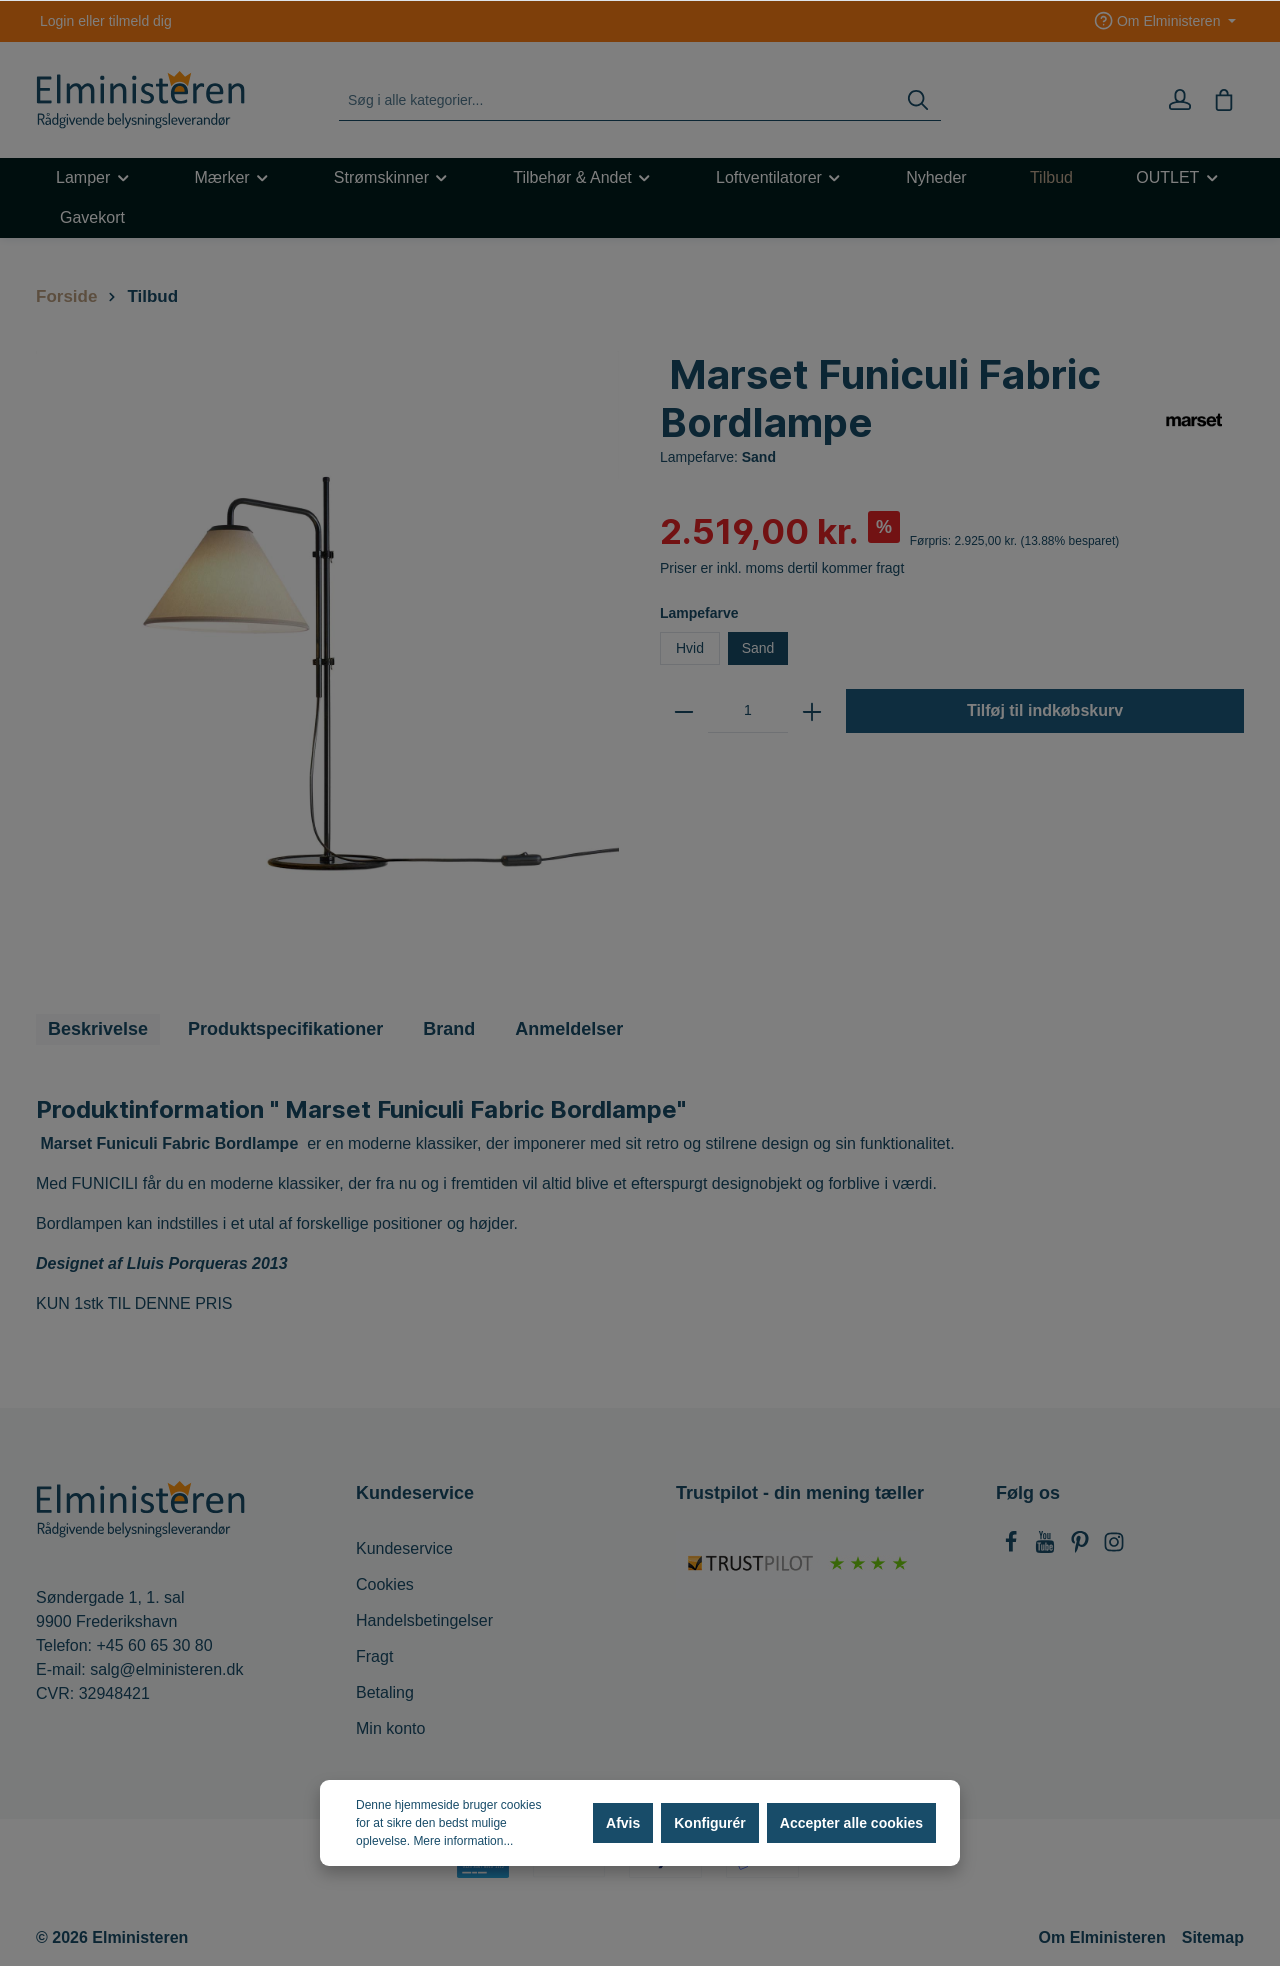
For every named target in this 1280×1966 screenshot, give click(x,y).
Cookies (385, 1584)
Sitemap (1213, 1937)
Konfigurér (710, 1823)
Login (57, 21)
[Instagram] (1114, 1547)
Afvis (623, 1823)
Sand (758, 648)
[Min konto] (1180, 100)
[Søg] (918, 100)
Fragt (374, 1656)
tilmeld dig (140, 21)
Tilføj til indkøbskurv (1045, 710)
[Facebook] (1013, 1547)
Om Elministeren (1102, 1937)
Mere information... (463, 1841)
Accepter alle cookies (851, 1823)
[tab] (98, 1029)
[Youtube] (1047, 1547)
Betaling (385, 1692)
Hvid (690, 648)
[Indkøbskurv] (1224, 100)
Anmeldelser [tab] (569, 1029)
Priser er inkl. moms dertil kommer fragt (782, 568)
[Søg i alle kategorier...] (617, 100)
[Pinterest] (1082, 1547)
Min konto (390, 1728)
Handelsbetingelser (424, 1620)
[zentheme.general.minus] (684, 711)
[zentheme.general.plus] (812, 711)
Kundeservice (404, 1548)
